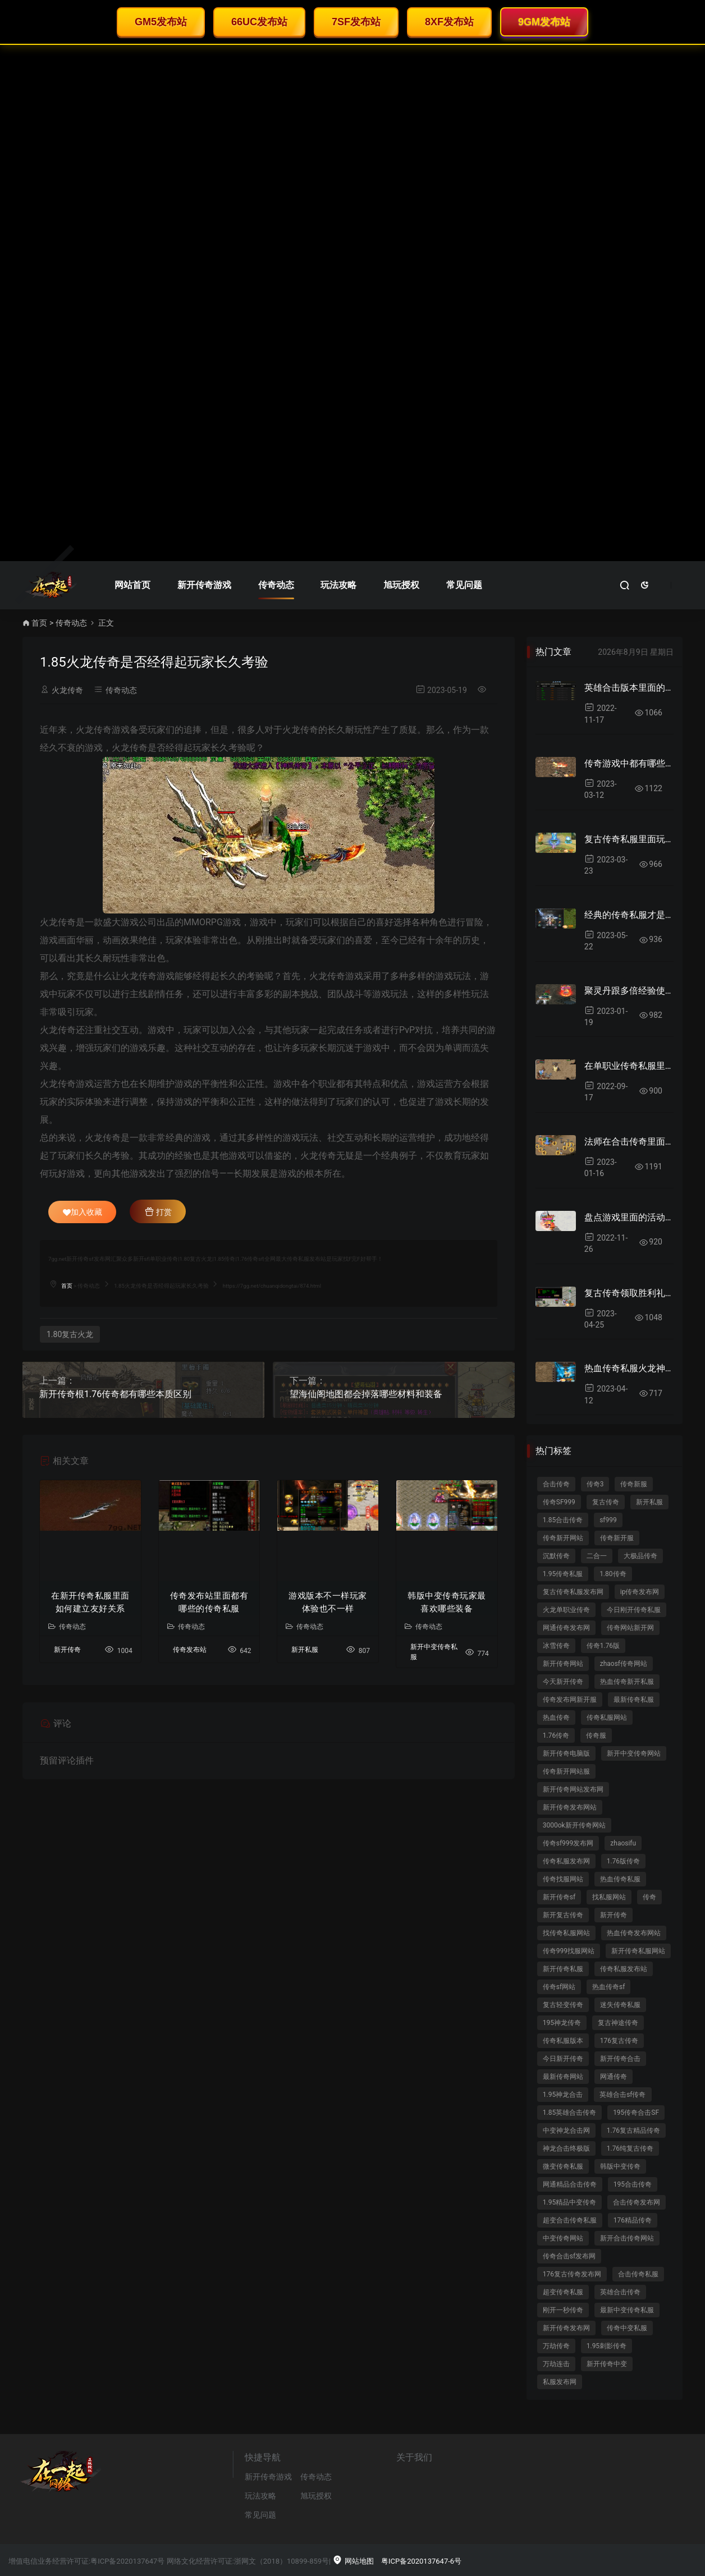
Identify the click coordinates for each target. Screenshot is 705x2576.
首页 (39, 622)
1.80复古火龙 (70, 1334)
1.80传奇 (612, 1574)
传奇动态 (276, 585)
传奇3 (595, 1484)
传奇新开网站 (563, 1538)
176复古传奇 (619, 2041)
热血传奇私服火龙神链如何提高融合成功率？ (629, 1368)
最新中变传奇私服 (627, 2310)
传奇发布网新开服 (570, 1699)
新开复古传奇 (563, 1915)
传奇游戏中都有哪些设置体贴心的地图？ (629, 763)
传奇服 (596, 1735)
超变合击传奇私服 (570, 2220)
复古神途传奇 (618, 2023)
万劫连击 (556, 2364)
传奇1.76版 (603, 1646)
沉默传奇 (556, 1556)
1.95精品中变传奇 (569, 2202)
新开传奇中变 (607, 2364)
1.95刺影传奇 (606, 2346)
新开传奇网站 (563, 1664)
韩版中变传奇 (620, 2166)
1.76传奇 (556, 1735)
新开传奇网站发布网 (573, 1789)
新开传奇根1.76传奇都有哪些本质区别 (115, 1394)
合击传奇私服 (638, 2274)
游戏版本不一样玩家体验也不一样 (328, 1602)
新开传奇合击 (620, 2059)
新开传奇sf (559, 1897)
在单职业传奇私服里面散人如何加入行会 (629, 1065)
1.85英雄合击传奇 (569, 2112)
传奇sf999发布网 (568, 1843)
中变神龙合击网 (566, 2130)
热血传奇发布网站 (634, 1933)
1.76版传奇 (623, 1861)
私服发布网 (559, 2382)
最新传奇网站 (563, 2077)
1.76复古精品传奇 (633, 2130)
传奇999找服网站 (568, 1951)
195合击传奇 (633, 2184)
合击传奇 (556, 1484)
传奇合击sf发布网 (569, 2256)
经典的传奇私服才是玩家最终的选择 (629, 915)
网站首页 (132, 585)
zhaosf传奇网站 (623, 1664)
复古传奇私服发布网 (573, 1592)
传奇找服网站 (563, 1879)
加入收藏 (82, 1211)
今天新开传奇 (563, 1682)
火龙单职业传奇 (566, 1610)
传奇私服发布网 (566, 1861)
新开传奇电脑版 (566, 1753)
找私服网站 (609, 1897)
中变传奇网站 (563, 2238)
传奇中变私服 (627, 2328)
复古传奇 (605, 1502)
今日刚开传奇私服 (634, 1610)
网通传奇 (613, 2077)
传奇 (649, 1897)
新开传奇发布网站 (570, 1807)
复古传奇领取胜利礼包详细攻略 (629, 1293)
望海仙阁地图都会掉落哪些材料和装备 (366, 1394)
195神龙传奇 (562, 2023)
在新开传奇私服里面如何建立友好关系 (90, 1602)
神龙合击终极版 (566, 2148)
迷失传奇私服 (620, 2005)
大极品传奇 (640, 1556)
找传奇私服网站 (566, 1933)
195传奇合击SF (636, 2112)
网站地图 (352, 2561)
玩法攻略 (338, 585)
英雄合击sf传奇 (622, 2095)
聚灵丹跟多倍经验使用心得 (629, 990)
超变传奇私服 (563, 2292)
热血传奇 (556, 1717)
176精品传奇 (633, 2220)
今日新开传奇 (563, 2059)
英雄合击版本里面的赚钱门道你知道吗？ (629, 687)
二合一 (597, 1556)
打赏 (158, 1211)
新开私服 (304, 1650)
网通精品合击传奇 (570, 2184)
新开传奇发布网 (566, 2328)
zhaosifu (623, 1843)
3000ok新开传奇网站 (574, 1825)
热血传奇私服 (620, 1879)
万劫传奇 (556, 2346)
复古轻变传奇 (563, 2005)
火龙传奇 (67, 690)
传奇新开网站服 (566, 1771)
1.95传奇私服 (563, 1574)
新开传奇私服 (563, 1969)
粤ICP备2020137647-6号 (421, 2561)
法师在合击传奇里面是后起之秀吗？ (629, 1141)
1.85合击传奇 (563, 1520)
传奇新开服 (617, 1538)
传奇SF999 (559, 1502)
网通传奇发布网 (566, 1628)
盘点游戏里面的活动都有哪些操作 (629, 1217)
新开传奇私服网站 (638, 1951)
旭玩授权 (401, 585)
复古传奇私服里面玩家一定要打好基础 (629, 839)
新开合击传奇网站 (627, 2238)
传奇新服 (633, 1484)
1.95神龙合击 (563, 2095)
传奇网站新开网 (630, 1628)
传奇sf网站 (559, 1987)
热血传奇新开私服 (627, 1682)
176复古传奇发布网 (572, 2274)
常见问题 (464, 585)
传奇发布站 (190, 1650)
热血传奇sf (608, 1987)
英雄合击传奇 (620, 2292)
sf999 (608, 1520)
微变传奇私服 (563, 2166)
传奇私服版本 (563, 2041)
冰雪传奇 (556, 1646)
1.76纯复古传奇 (630, 2148)
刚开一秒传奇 (563, 2310)
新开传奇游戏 (204, 585)
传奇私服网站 (607, 1717)
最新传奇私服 (634, 1699)
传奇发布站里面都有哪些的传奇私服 (209, 1602)
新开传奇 (67, 1650)
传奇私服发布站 (623, 1969)
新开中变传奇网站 (634, 1753)
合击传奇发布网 (636, 2202)
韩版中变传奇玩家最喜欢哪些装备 (447, 1602)
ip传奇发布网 (640, 1592)
